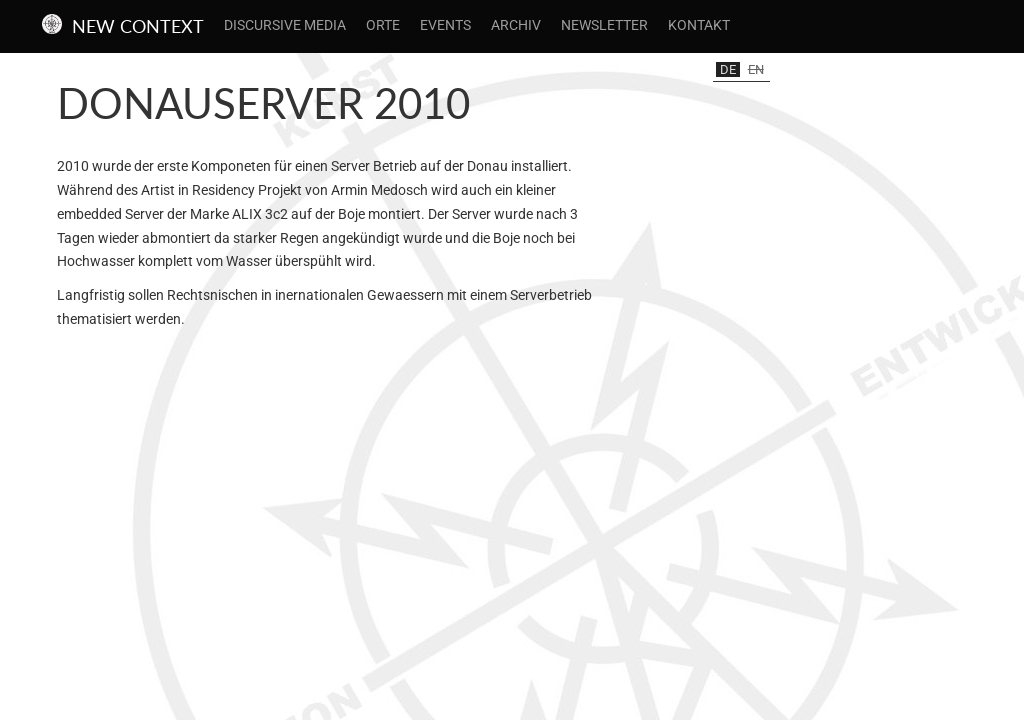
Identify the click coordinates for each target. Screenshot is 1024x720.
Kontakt (699, 25)
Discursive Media (285, 25)
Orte (383, 25)
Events (445, 25)
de (728, 69)
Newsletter (604, 25)
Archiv (516, 25)
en (756, 69)
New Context (138, 26)
